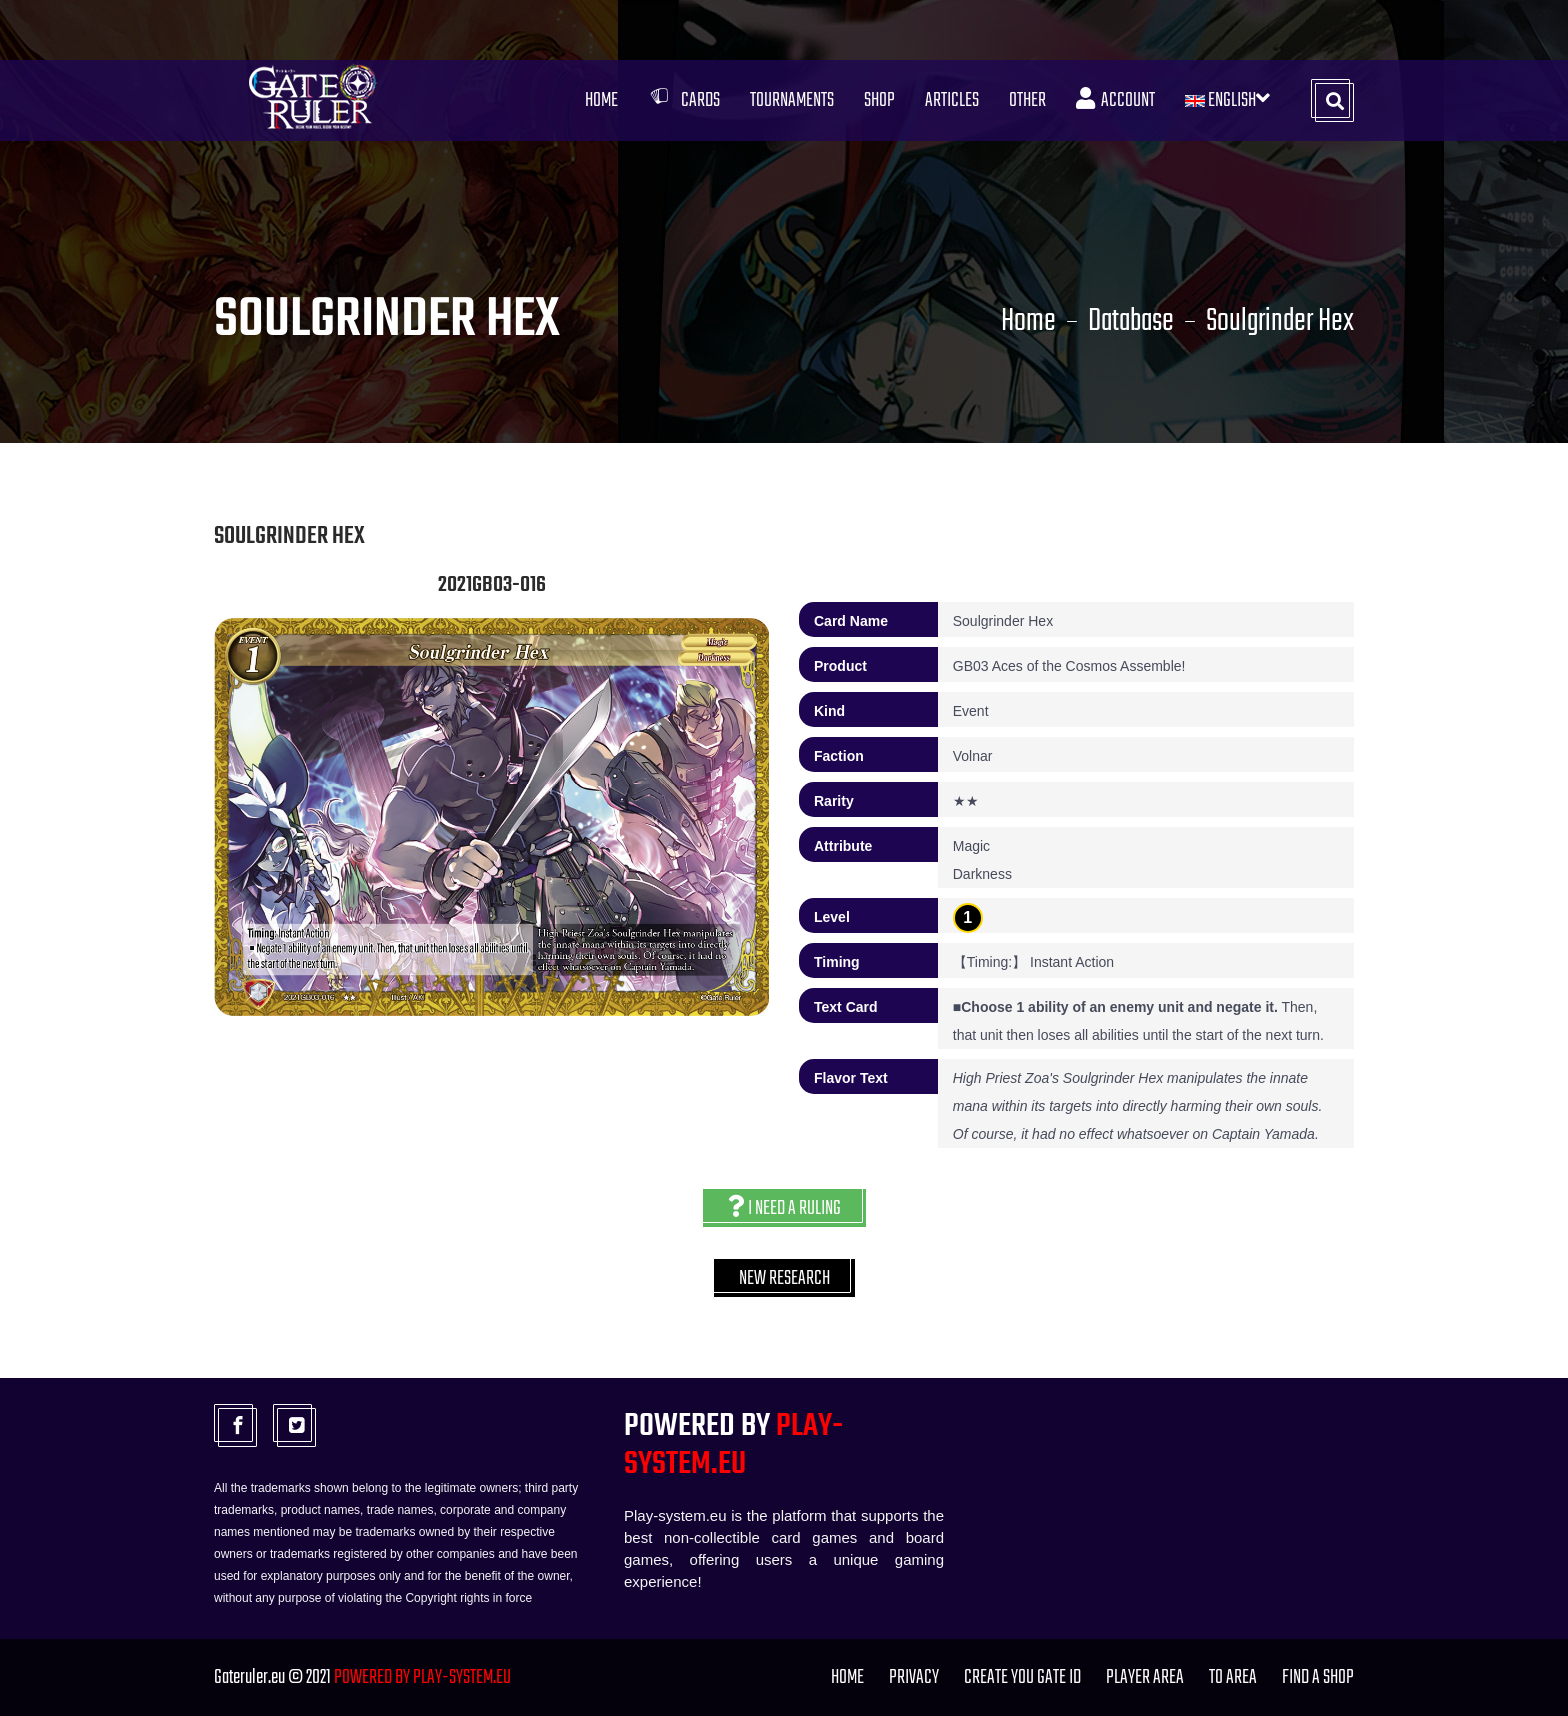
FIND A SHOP (1318, 1677)
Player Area (1145, 1677)
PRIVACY (914, 1677)
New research (784, 1278)
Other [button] (1027, 100)
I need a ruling (784, 1208)
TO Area (1233, 1677)
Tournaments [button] (792, 100)
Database (1131, 322)
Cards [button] (684, 100)
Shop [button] (879, 100)
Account (1115, 100)
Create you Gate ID (1022, 1677)
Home (601, 100)
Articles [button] (952, 100)
